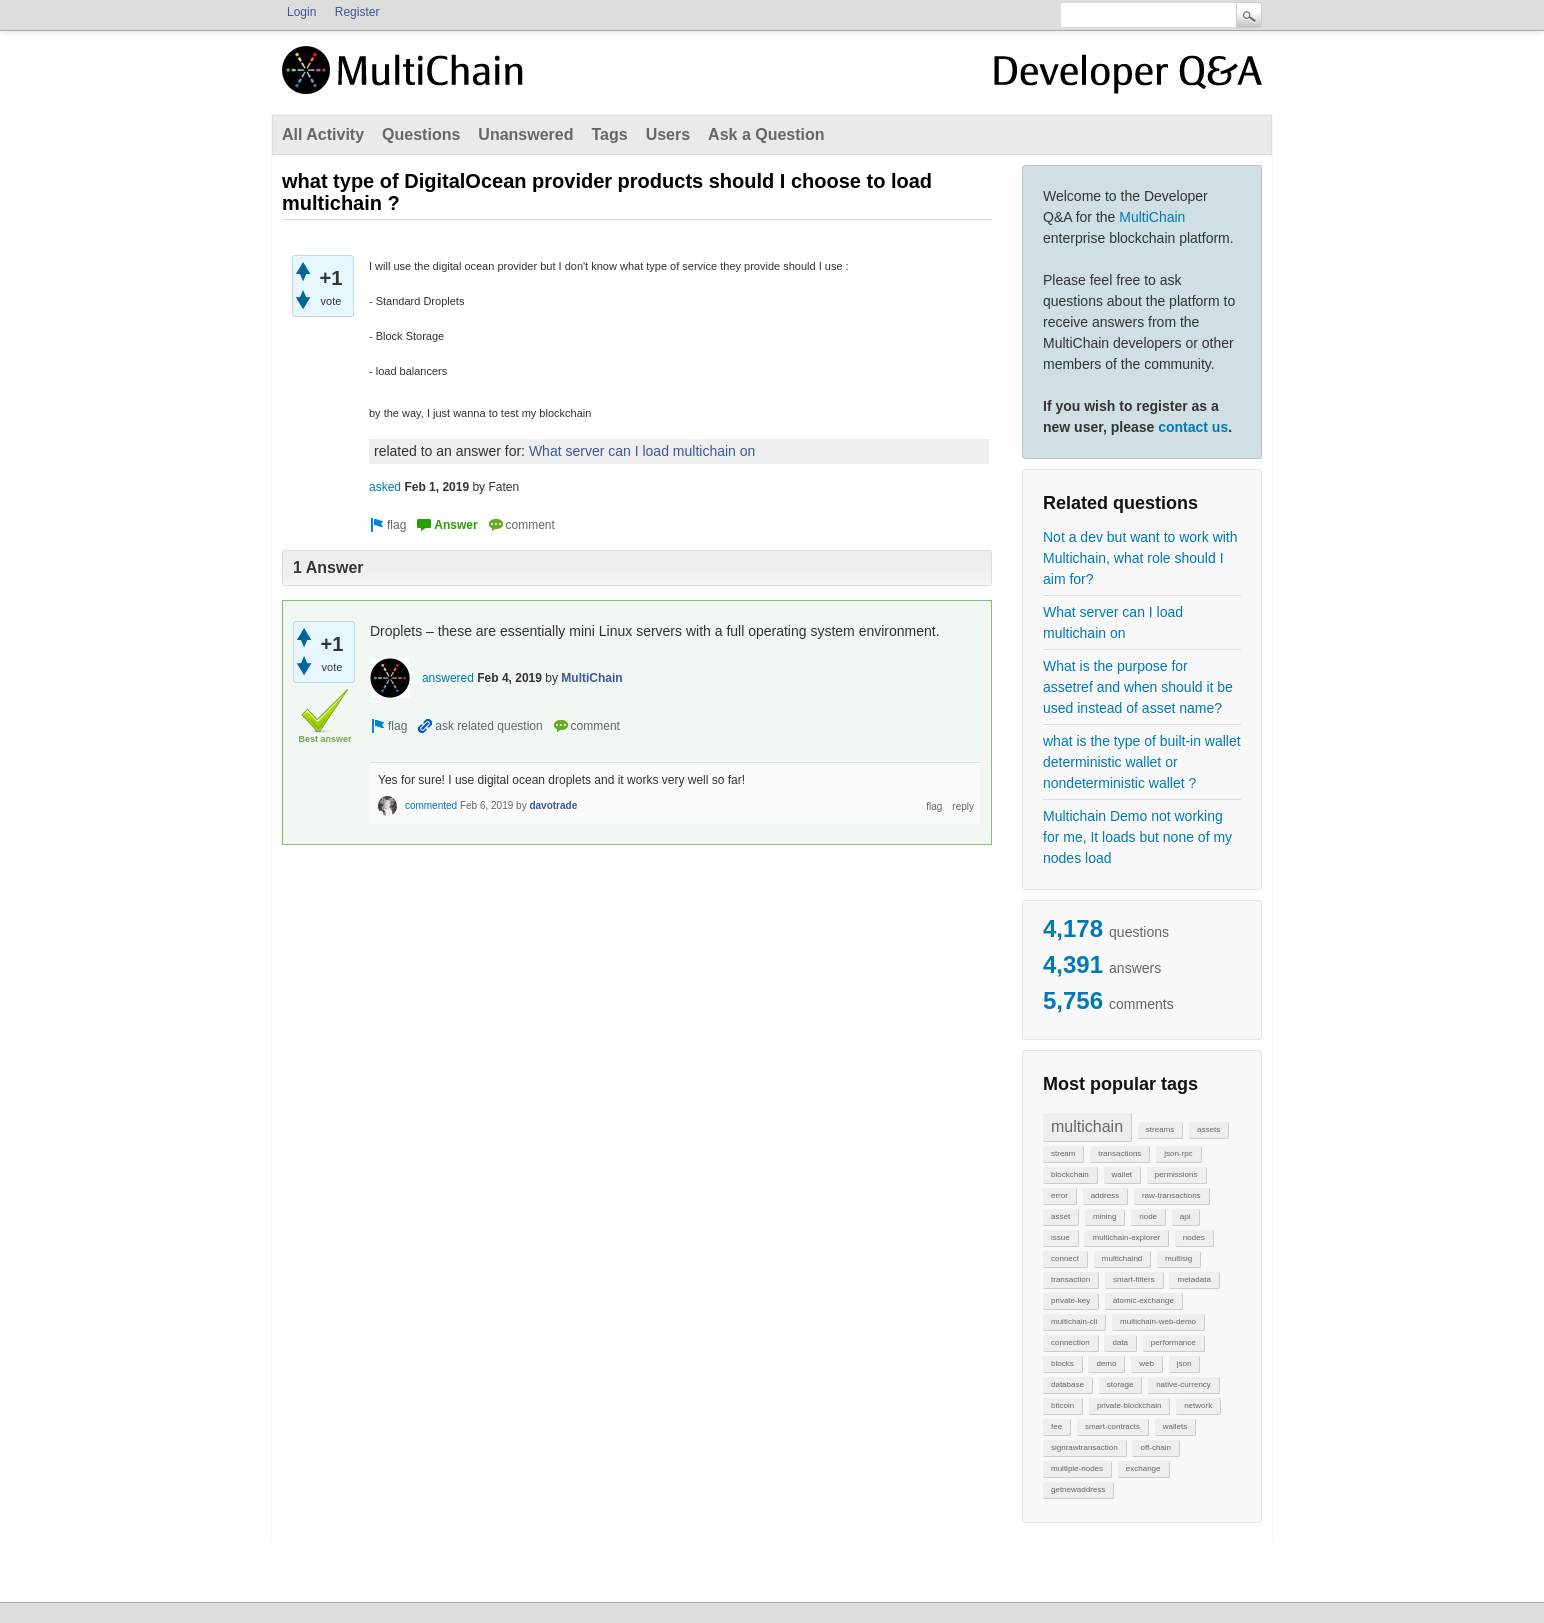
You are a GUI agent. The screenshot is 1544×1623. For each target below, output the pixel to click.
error (1059, 1195)
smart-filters (1134, 1279)
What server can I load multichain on (1113, 622)
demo (1106, 1363)
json (1184, 1363)
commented (431, 805)
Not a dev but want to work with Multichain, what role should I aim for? (1140, 558)
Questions (421, 134)
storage (1120, 1384)
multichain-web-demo (1158, 1321)
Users (668, 134)
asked (385, 487)
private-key (1070, 1300)
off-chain (1155, 1447)
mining (1105, 1216)
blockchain (1070, 1174)
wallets (1175, 1426)
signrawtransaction (1084, 1447)
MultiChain (1152, 217)
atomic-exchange (1143, 1300)
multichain (1087, 1126)
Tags (609, 134)
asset (1060, 1216)
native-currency (1183, 1384)
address (1105, 1195)
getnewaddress (1078, 1489)
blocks (1062, 1363)
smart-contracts (1112, 1426)
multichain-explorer (1126, 1237)
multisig (1178, 1258)
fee (1056, 1426)
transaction (1070, 1279)
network (1198, 1405)
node (1148, 1216)
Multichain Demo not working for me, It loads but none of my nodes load (1137, 837)
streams (1160, 1129)
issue (1060, 1237)
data (1120, 1342)
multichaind (1122, 1258)
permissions (1176, 1174)
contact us (1193, 427)
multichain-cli (1074, 1321)
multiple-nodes (1077, 1468)
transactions (1119, 1153)
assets (1208, 1129)
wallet (1122, 1174)
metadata (1193, 1279)
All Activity (323, 134)
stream (1063, 1153)
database (1067, 1384)
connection (1070, 1342)
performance (1173, 1342)
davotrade (553, 805)
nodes (1194, 1237)
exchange (1143, 1468)
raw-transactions (1171, 1195)
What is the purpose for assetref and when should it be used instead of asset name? (1138, 687)
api (1185, 1216)
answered (448, 678)
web (1146, 1363)
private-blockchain (1129, 1405)
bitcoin (1062, 1405)
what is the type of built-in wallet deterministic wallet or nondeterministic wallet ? (1142, 762)
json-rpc (1178, 1153)
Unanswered (525, 134)
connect (1065, 1258)
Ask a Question (766, 134)
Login (301, 12)
